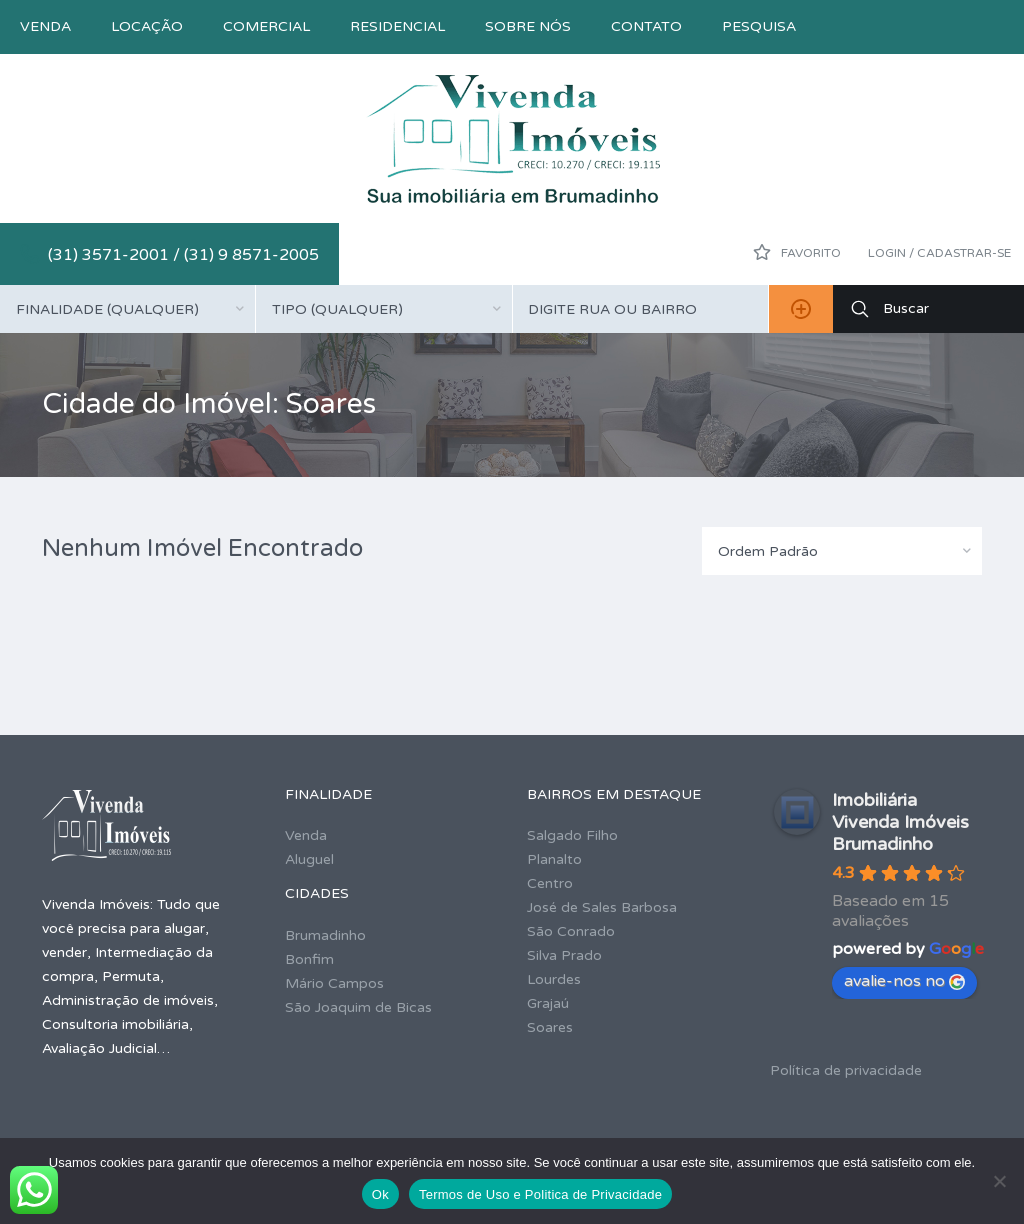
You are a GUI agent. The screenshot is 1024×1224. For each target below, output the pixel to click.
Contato (646, 26)
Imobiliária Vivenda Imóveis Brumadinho (900, 822)
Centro (550, 883)
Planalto (554, 859)
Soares (550, 1027)
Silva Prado (564, 955)
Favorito (797, 252)
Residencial (397, 26)
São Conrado (571, 931)
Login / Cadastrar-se (939, 253)
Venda (45, 26)
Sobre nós (528, 26)
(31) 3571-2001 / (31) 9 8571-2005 (183, 255)
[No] (999, 1181)
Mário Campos (334, 983)
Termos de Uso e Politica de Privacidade (540, 1194)
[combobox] (127, 309)
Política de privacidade (846, 1070)
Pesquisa (759, 26)
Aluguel (309, 859)
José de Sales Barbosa (602, 907)
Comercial (266, 26)
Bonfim (309, 959)
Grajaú (548, 1003)
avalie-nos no (904, 981)
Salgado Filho (572, 835)
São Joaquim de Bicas (358, 1007)
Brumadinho (325, 935)
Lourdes (554, 979)
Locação (147, 26)
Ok (380, 1194)
